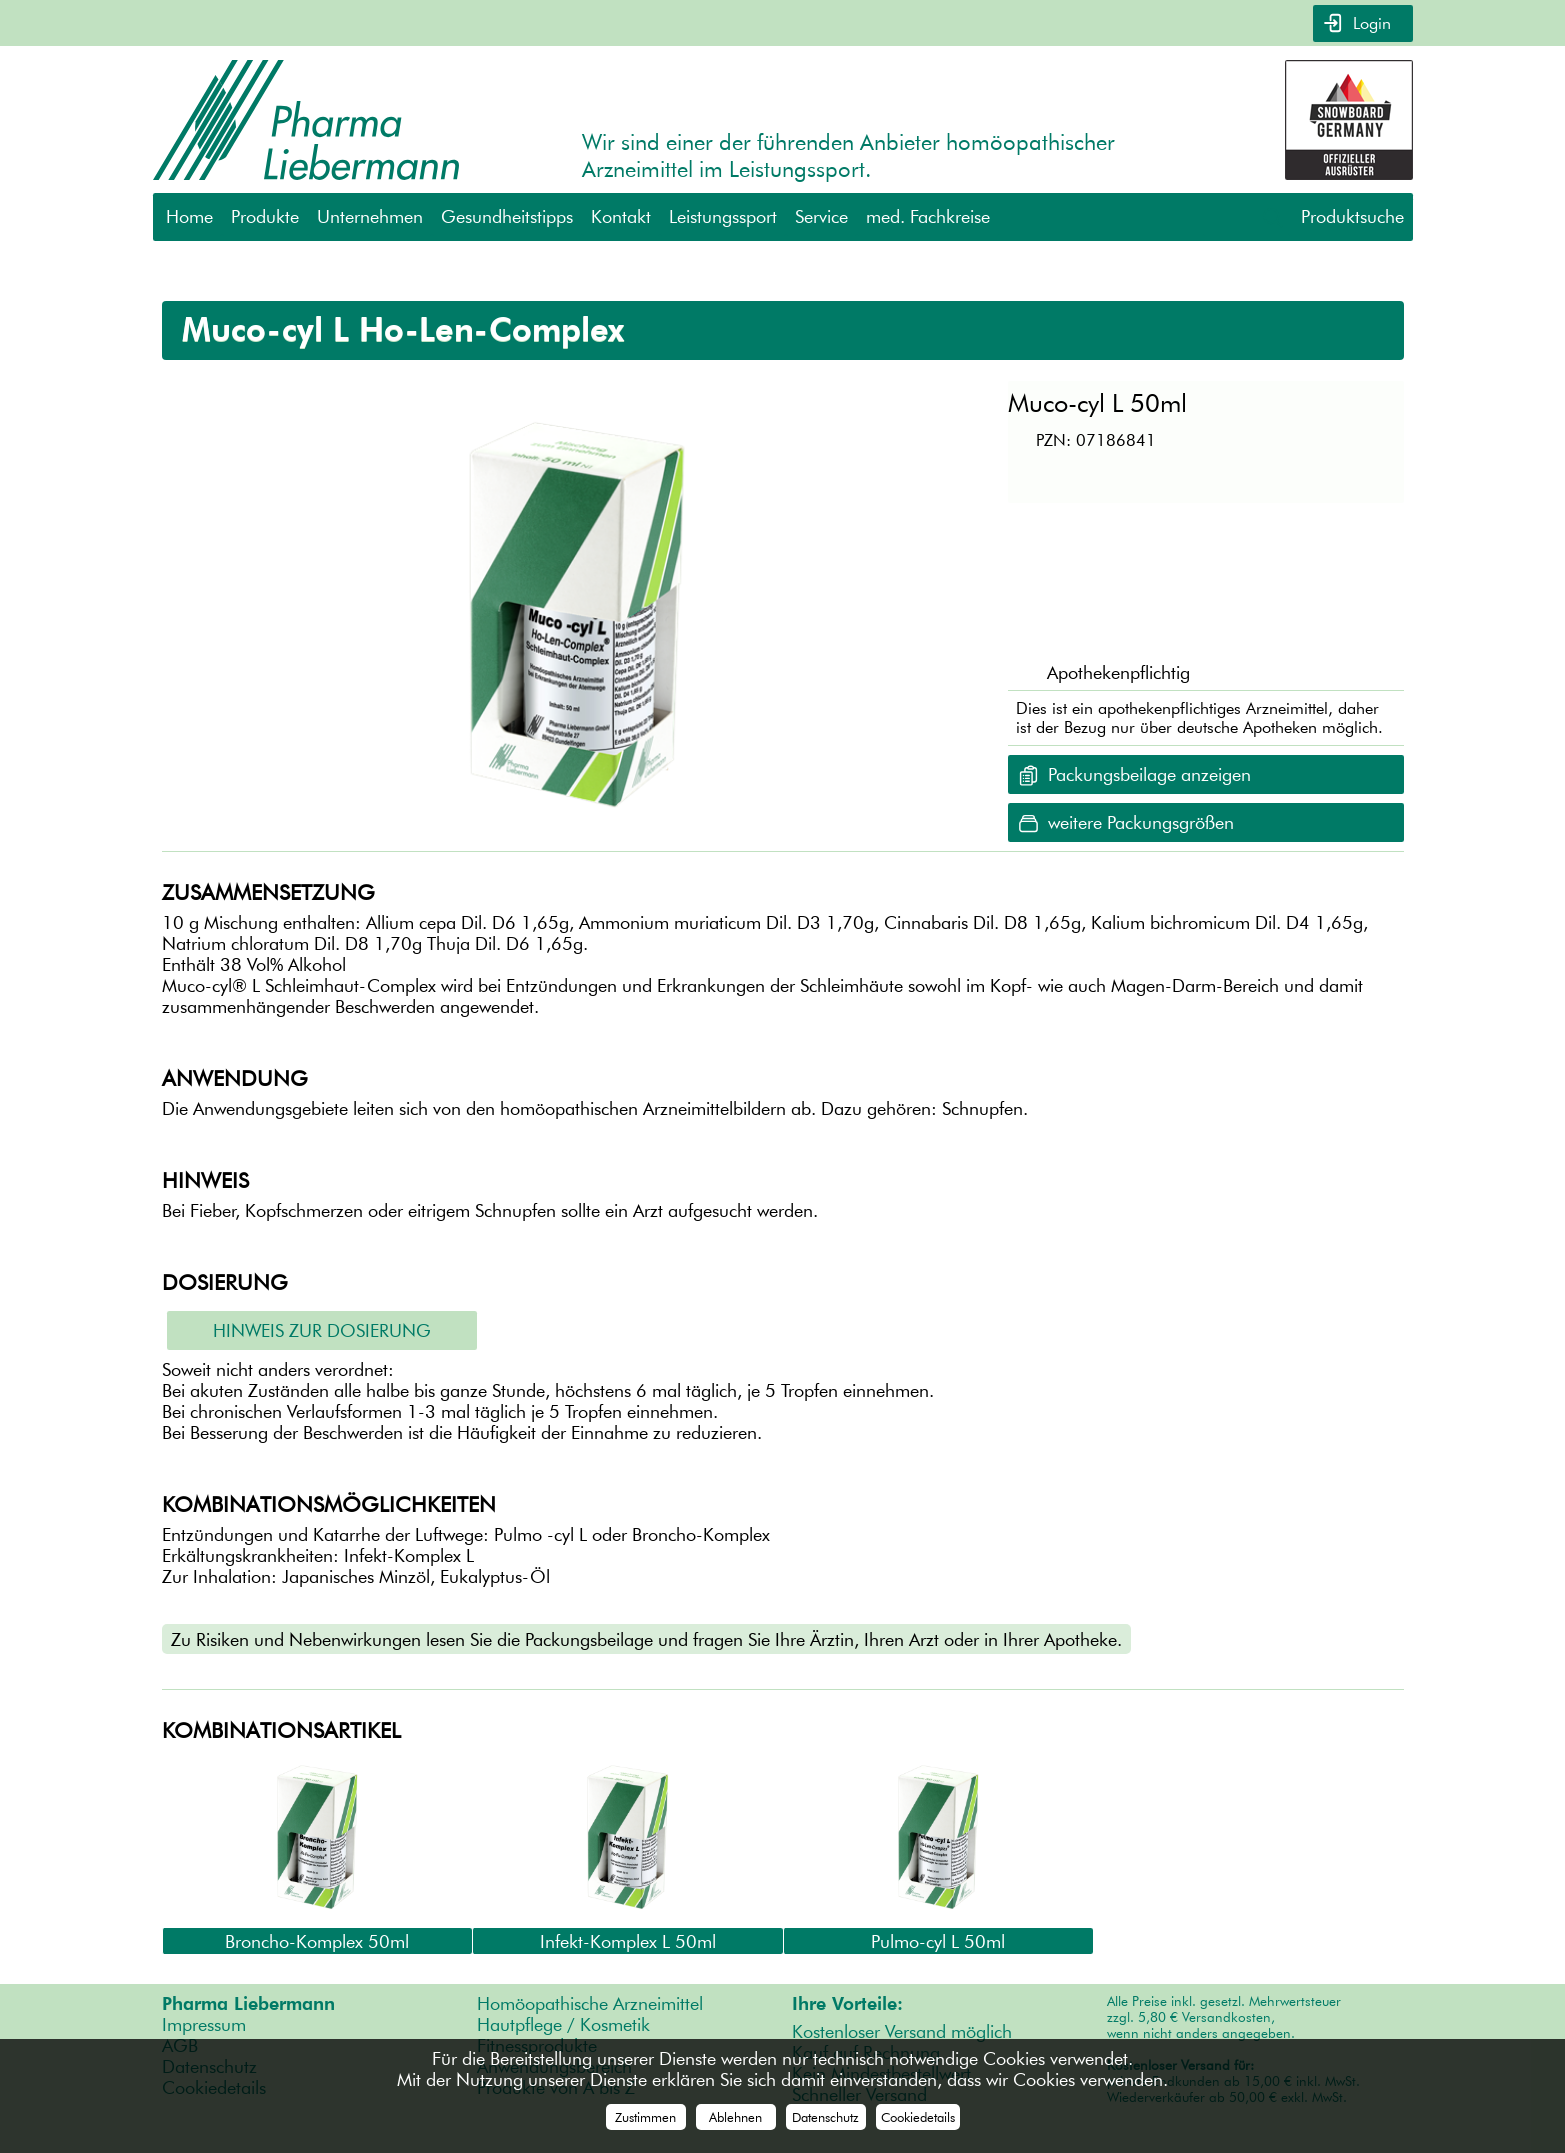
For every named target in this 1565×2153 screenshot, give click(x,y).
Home (189, 216)
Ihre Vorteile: (847, 2003)
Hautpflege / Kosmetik (563, 2024)
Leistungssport (723, 216)
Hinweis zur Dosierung (322, 1330)
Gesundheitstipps (507, 216)
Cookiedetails (918, 2117)
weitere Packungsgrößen (1141, 822)
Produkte (265, 216)
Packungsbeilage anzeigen (1149, 774)
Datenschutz (825, 2117)
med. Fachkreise (928, 216)
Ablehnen (735, 2117)
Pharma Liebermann (248, 2003)
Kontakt (621, 216)
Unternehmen (370, 216)
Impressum (204, 2024)
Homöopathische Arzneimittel (590, 2003)
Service (821, 216)
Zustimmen (645, 2117)
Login (1369, 23)
